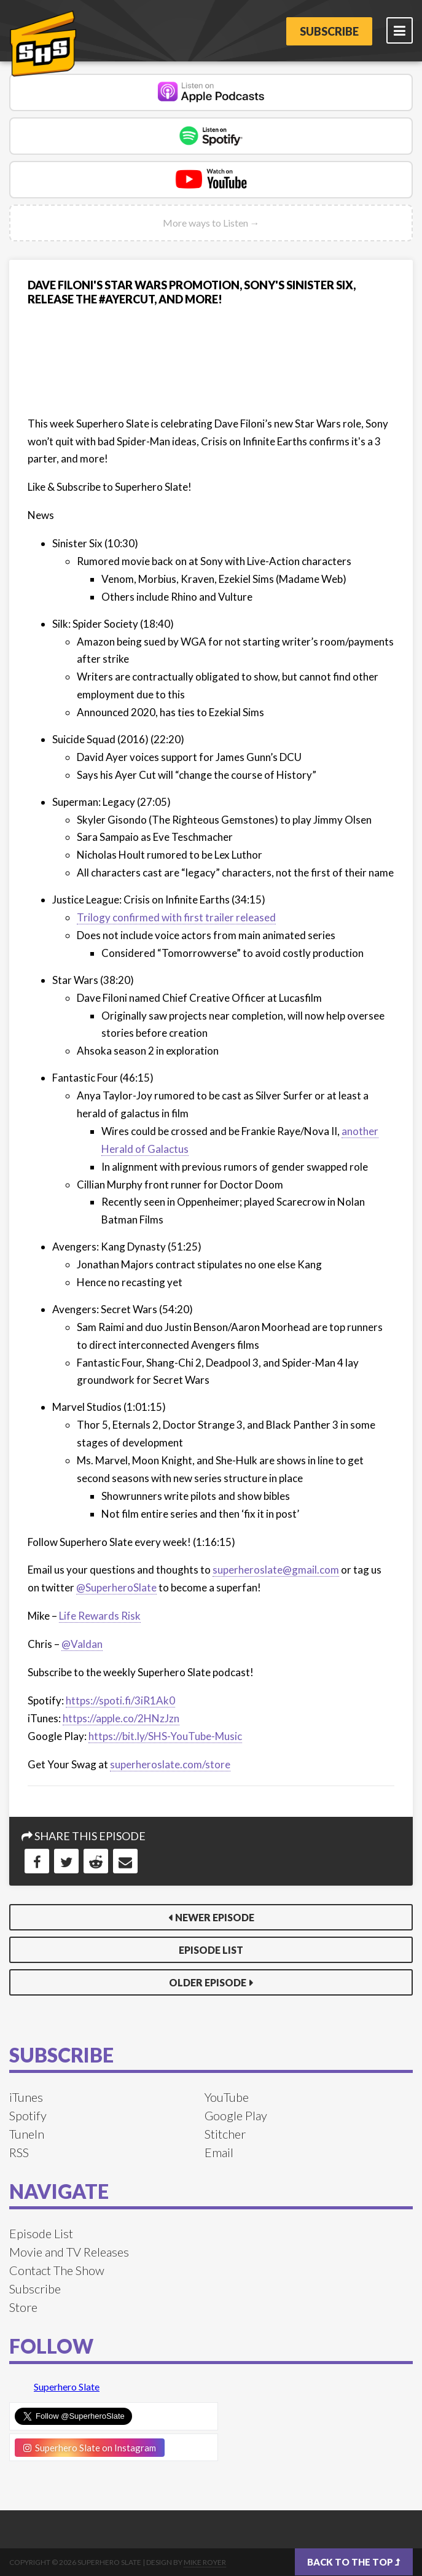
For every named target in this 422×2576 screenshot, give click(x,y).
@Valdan (82, 1643)
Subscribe (329, 31)
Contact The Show (56, 2270)
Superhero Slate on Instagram (89, 2447)
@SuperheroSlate (116, 1587)
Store (23, 2307)
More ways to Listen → (211, 222)
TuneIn (26, 2133)
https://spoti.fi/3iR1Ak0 (120, 1700)
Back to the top (354, 2561)
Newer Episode (214, 1917)
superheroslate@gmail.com (276, 1569)
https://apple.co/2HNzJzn (121, 1718)
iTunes (26, 2097)
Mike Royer (205, 2562)
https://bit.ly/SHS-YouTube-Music (165, 1736)
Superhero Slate (67, 2386)
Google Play (236, 2115)
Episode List (211, 1950)
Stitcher (225, 2133)
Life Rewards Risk (100, 1615)
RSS (19, 2152)
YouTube (227, 2097)
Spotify (28, 2115)
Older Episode (207, 1982)
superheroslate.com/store (170, 1764)
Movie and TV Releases (69, 2251)
